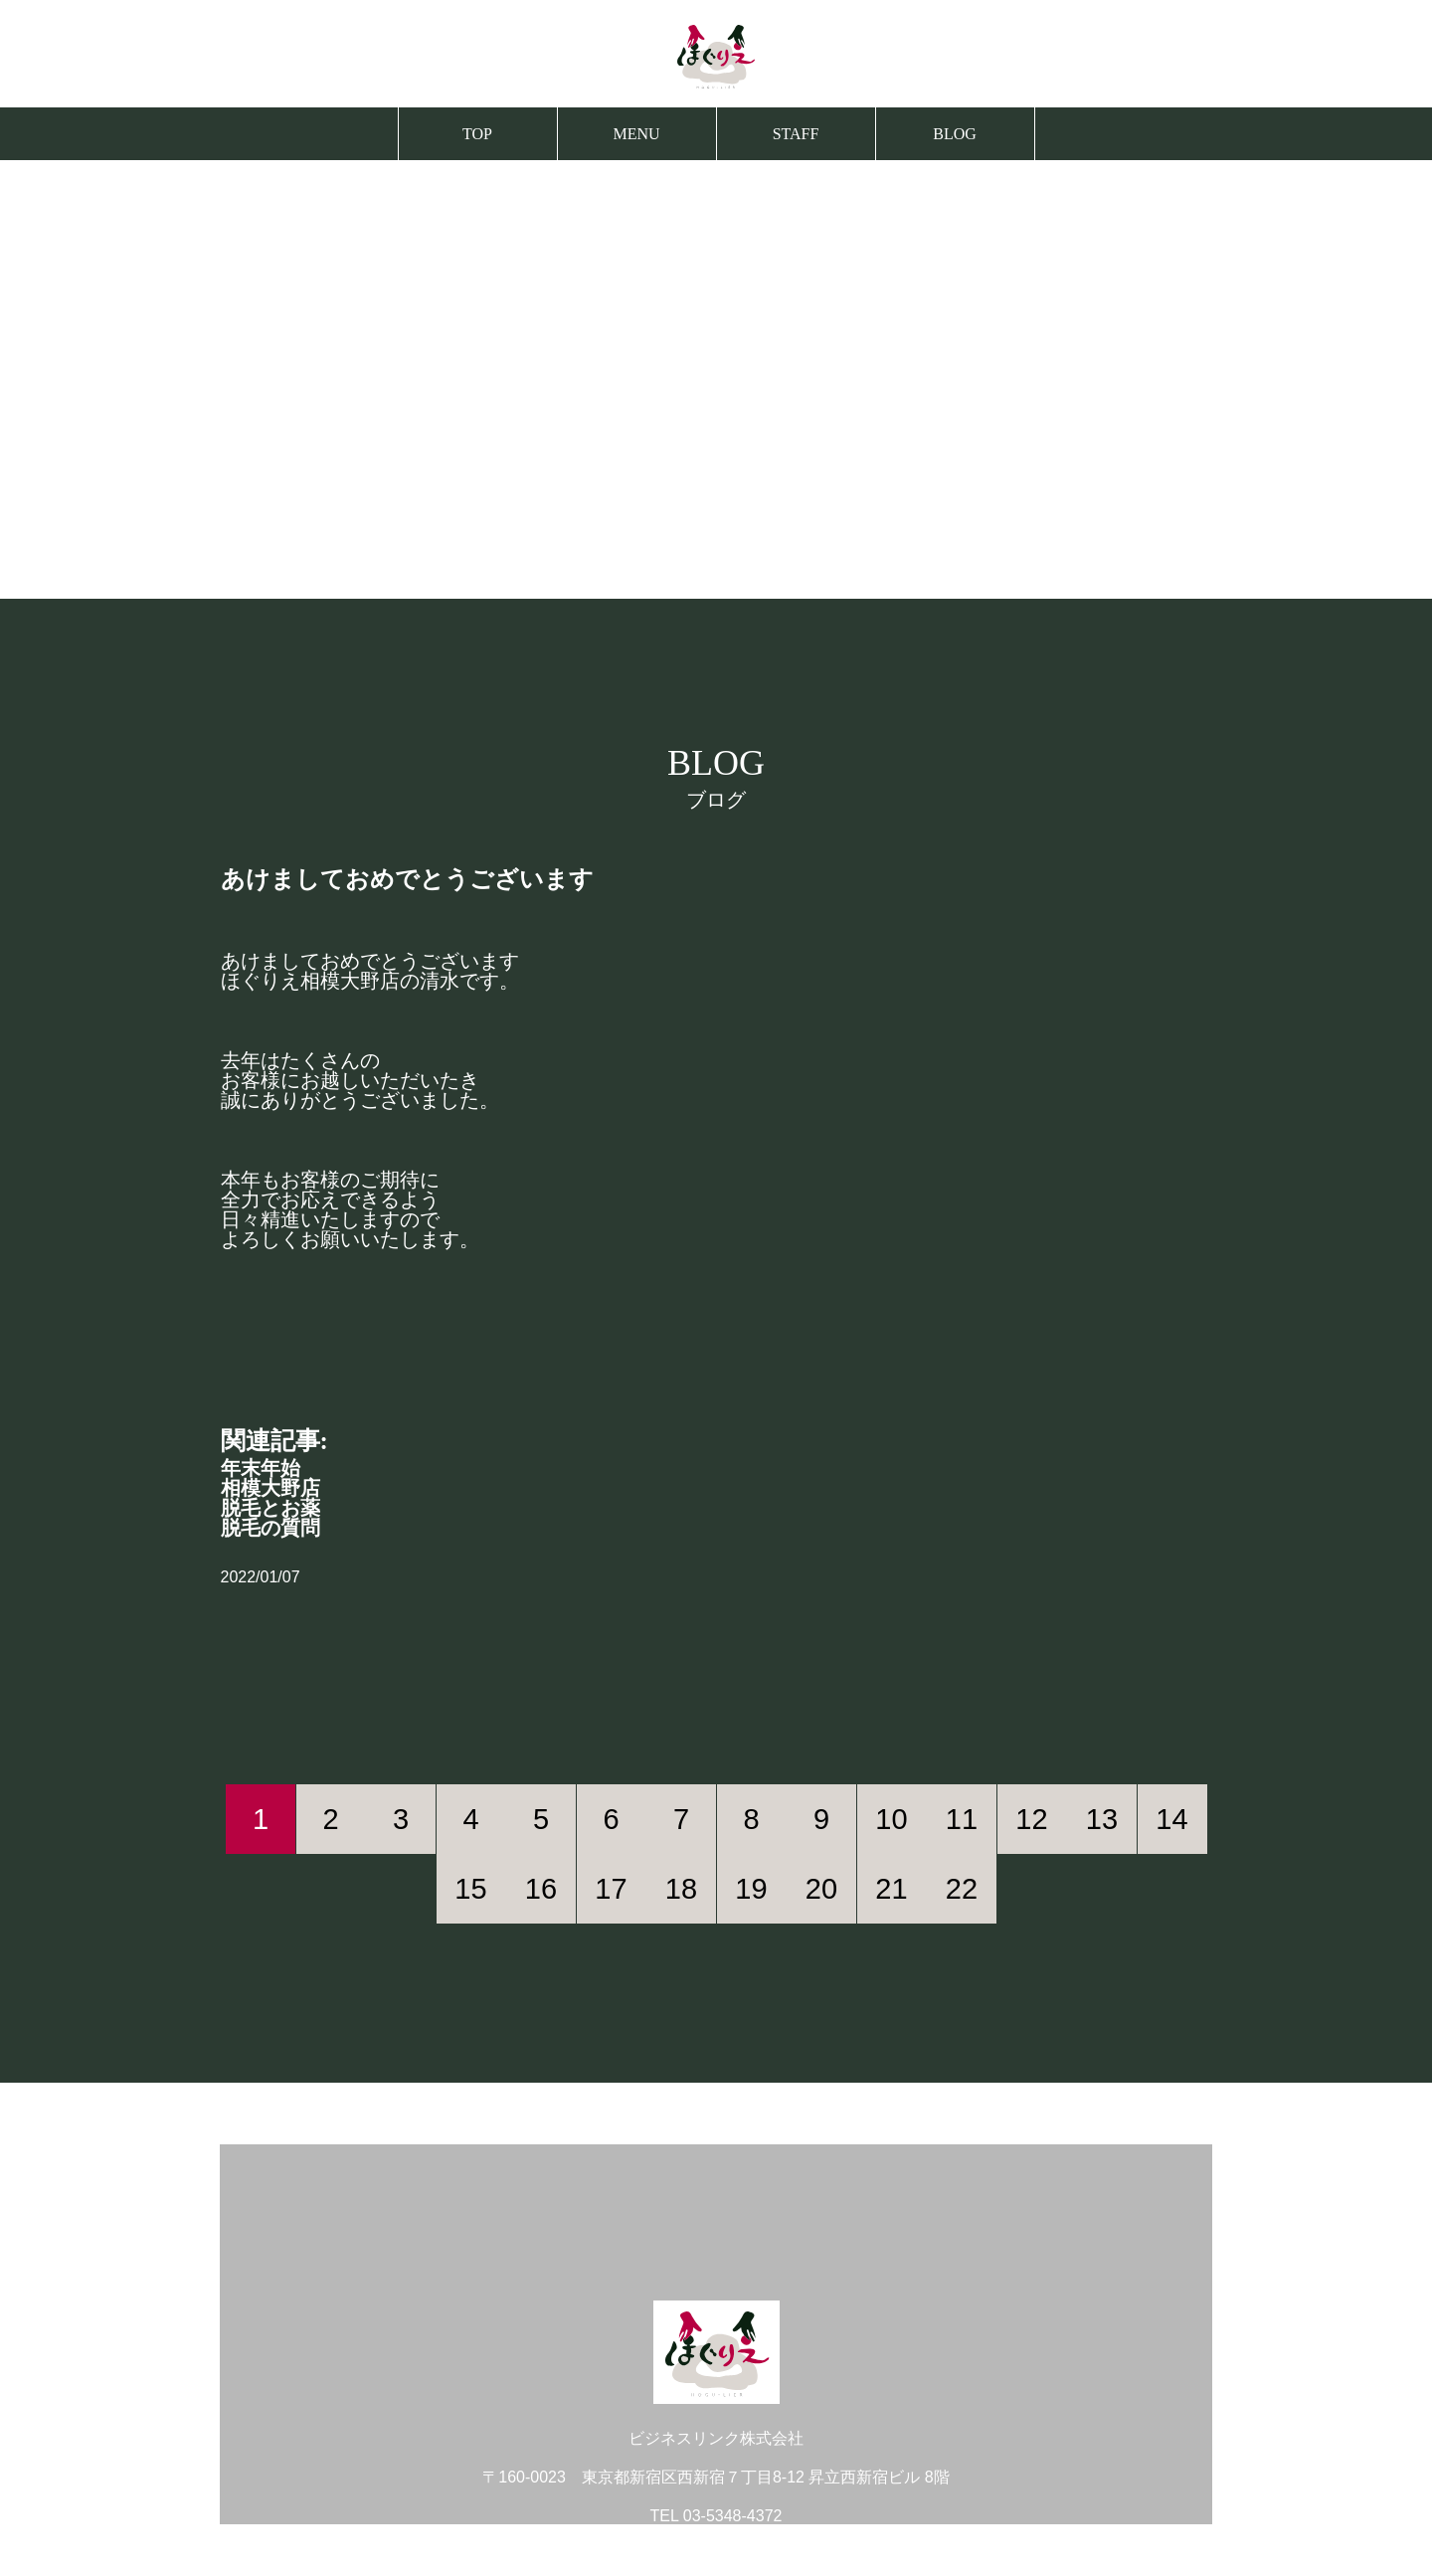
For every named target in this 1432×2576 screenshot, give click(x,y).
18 (681, 1889)
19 (751, 1889)
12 (1031, 1819)
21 (891, 1889)
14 (1171, 1819)
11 (962, 1819)
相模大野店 (270, 1488)
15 (470, 1889)
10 (891, 1819)
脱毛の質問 (270, 1528)
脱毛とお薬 (270, 1508)
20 (821, 1889)
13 (1102, 1819)
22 (962, 1889)
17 (610, 1889)
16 (541, 1889)
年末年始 (260, 1468)
